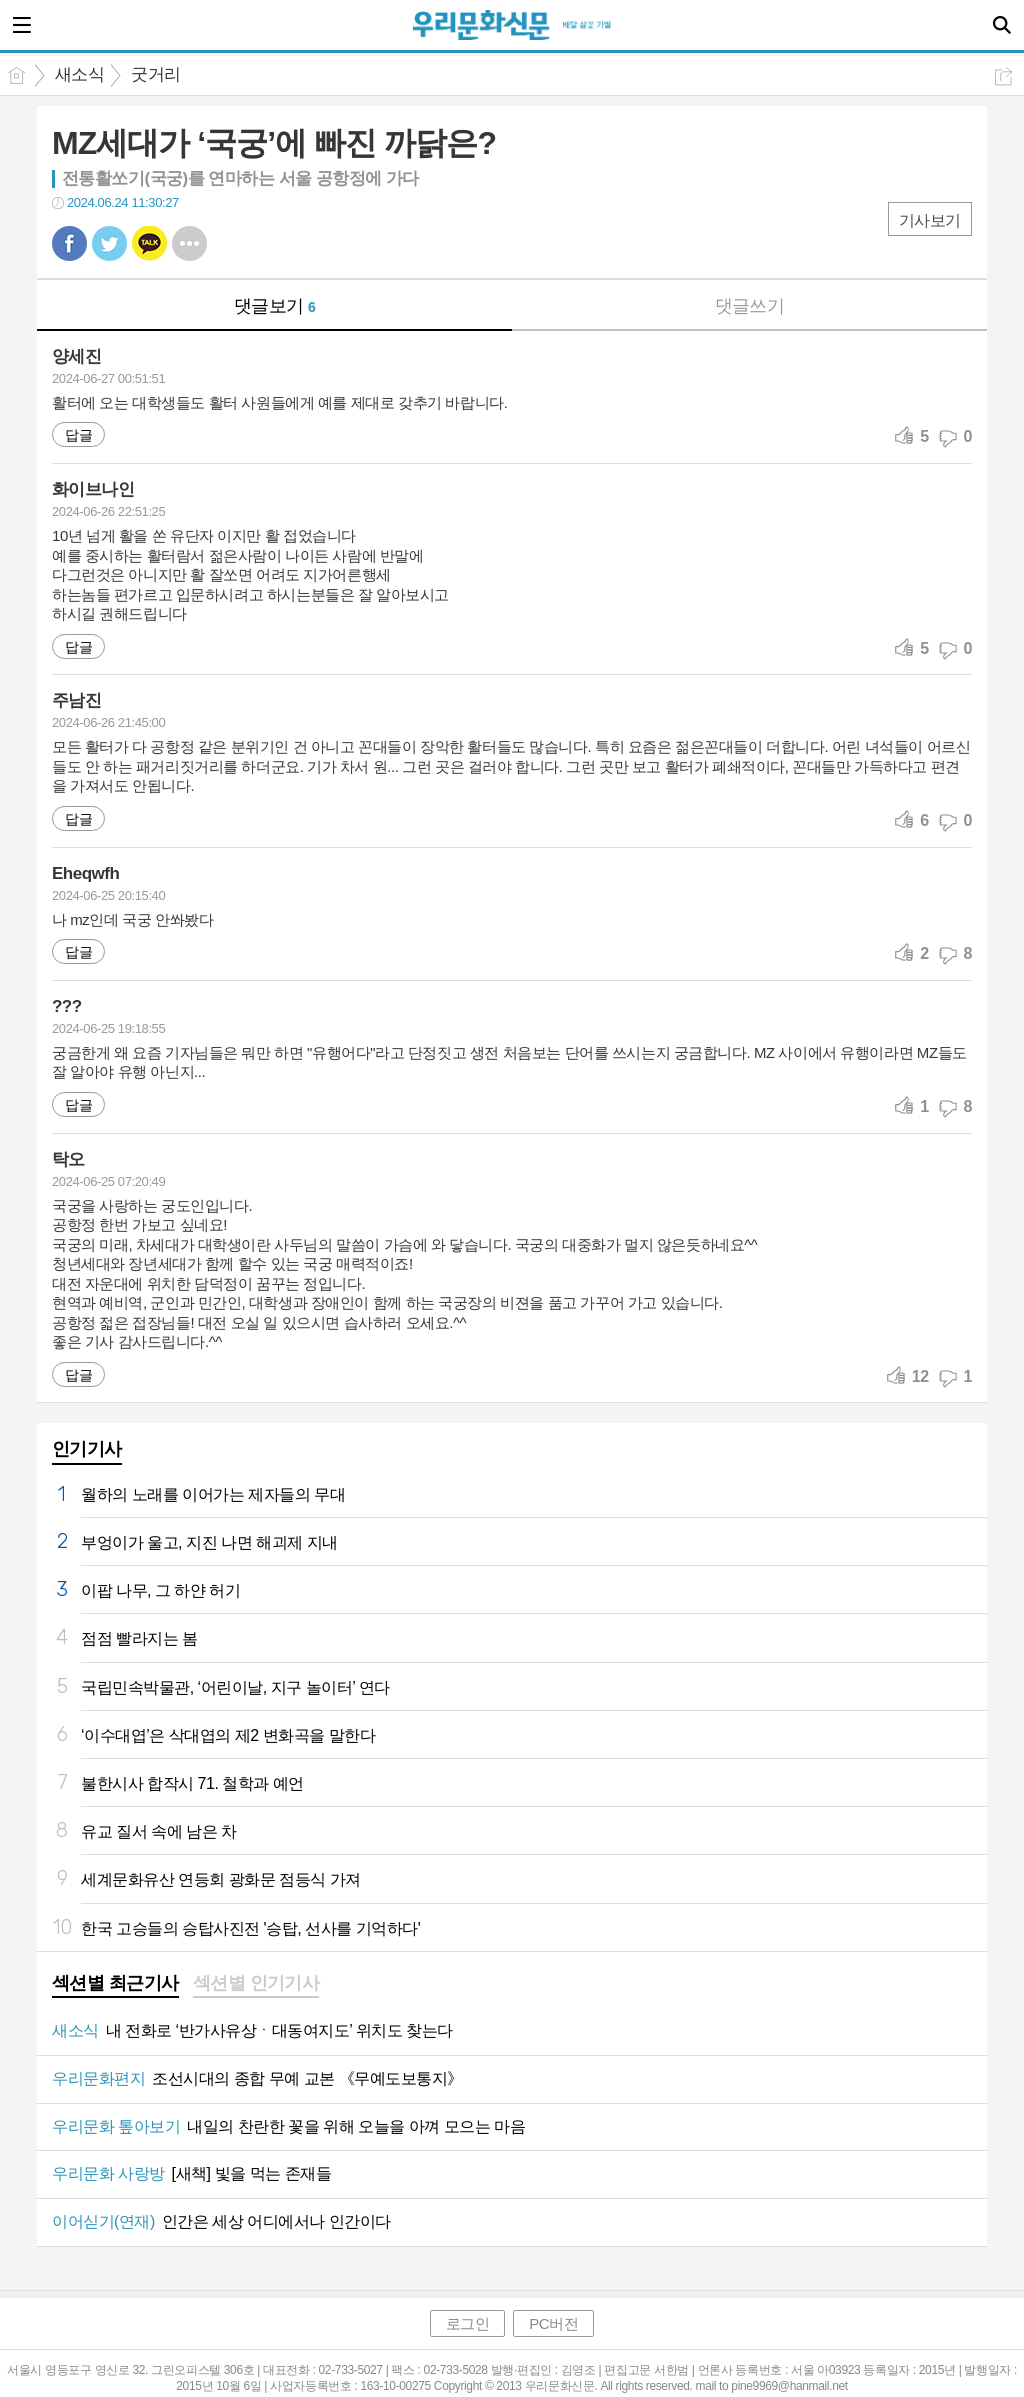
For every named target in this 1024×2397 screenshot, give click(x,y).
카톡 (149, 243)
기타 (189, 243)
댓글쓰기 (750, 306)
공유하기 (1003, 76)
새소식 (79, 74)
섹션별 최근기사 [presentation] (115, 1983)
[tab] (115, 1985)
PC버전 (553, 2323)
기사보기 (930, 220)
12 (920, 1376)
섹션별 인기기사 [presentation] (256, 1983)
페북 (69, 243)
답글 (78, 435)
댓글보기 (275, 306)
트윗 (109, 243)
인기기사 (87, 1449)
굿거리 (155, 74)
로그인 (468, 2323)
